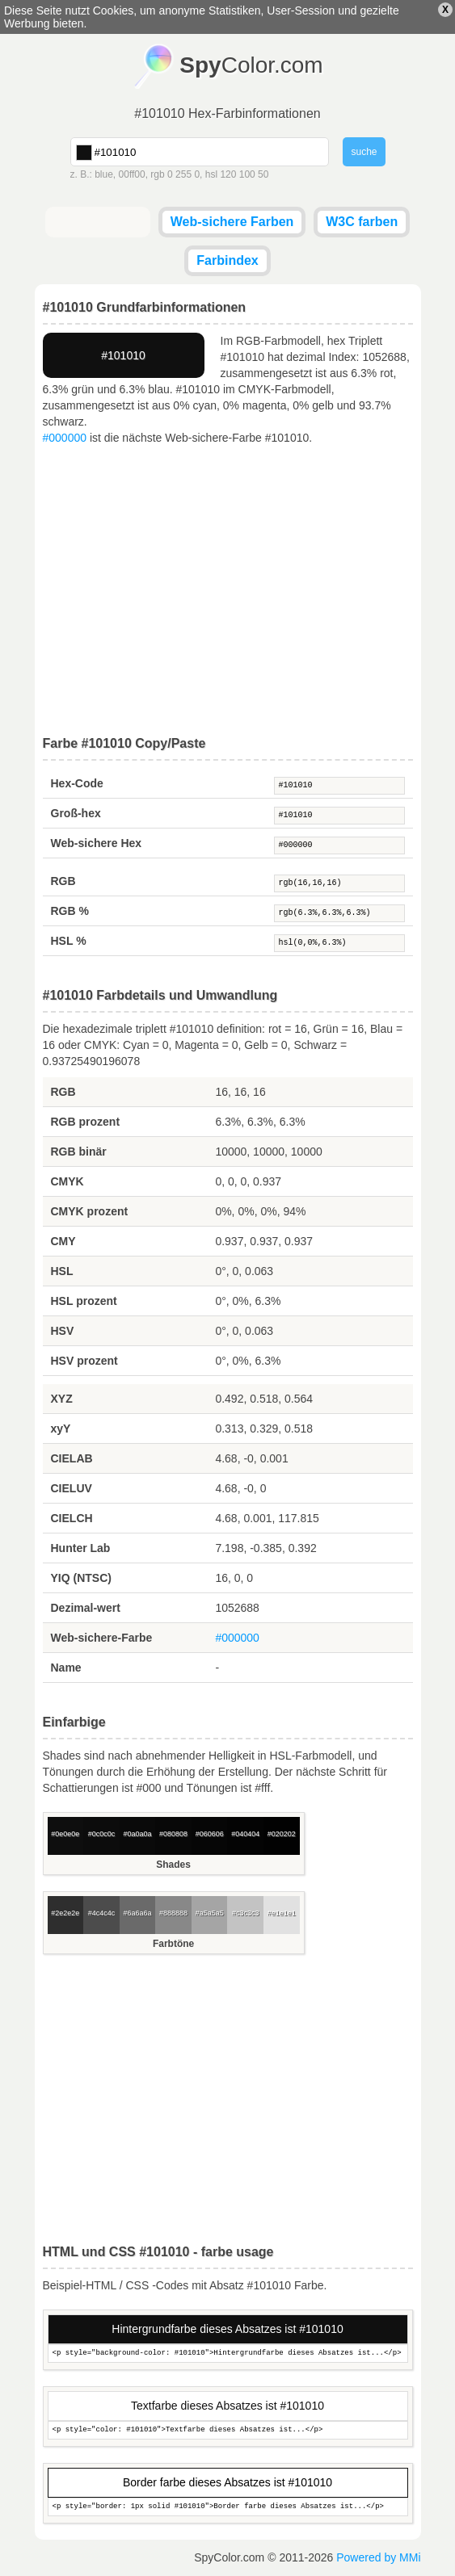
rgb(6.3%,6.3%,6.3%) (339, 913)
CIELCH (72, 1518)
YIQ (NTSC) (81, 1577)
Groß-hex (76, 813)
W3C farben (362, 222)
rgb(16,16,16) (339, 883)
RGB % (70, 910)
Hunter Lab (81, 1548)
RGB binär (79, 1151)
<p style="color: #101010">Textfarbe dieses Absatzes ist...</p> (228, 2430)
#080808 (173, 1834)
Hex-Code (77, 783)
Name (66, 1667)
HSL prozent (84, 1300)
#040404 (245, 1834)
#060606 (210, 1834)
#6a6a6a (137, 1913)
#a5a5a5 (210, 1913)
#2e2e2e (65, 1913)
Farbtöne (173, 1943)
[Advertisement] (228, 591)
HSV (62, 1330)
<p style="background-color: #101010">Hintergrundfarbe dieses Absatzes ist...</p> (228, 2353)
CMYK (67, 1181)
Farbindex (227, 260)
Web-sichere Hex (96, 843)
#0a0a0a (137, 1834)
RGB (63, 881)
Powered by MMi (378, 2557)
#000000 (65, 437)
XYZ (62, 1398)
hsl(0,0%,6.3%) (339, 943)
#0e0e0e (65, 1834)
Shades (173, 1864)
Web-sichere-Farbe (102, 1637)
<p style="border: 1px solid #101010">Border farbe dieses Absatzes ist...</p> (228, 2507)
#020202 (282, 1834)
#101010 (339, 786)
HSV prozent (84, 1360)
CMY (63, 1241)
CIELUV (71, 1488)
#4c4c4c (102, 1913)
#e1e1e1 (282, 1913)
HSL (62, 1271)
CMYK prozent (89, 1211)
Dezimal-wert (85, 1607)
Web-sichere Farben (232, 222)
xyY (61, 1428)
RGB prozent (85, 1121)
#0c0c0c (102, 1834)
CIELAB (72, 1458)
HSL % (68, 940)
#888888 (173, 1913)
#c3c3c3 (245, 1913)
